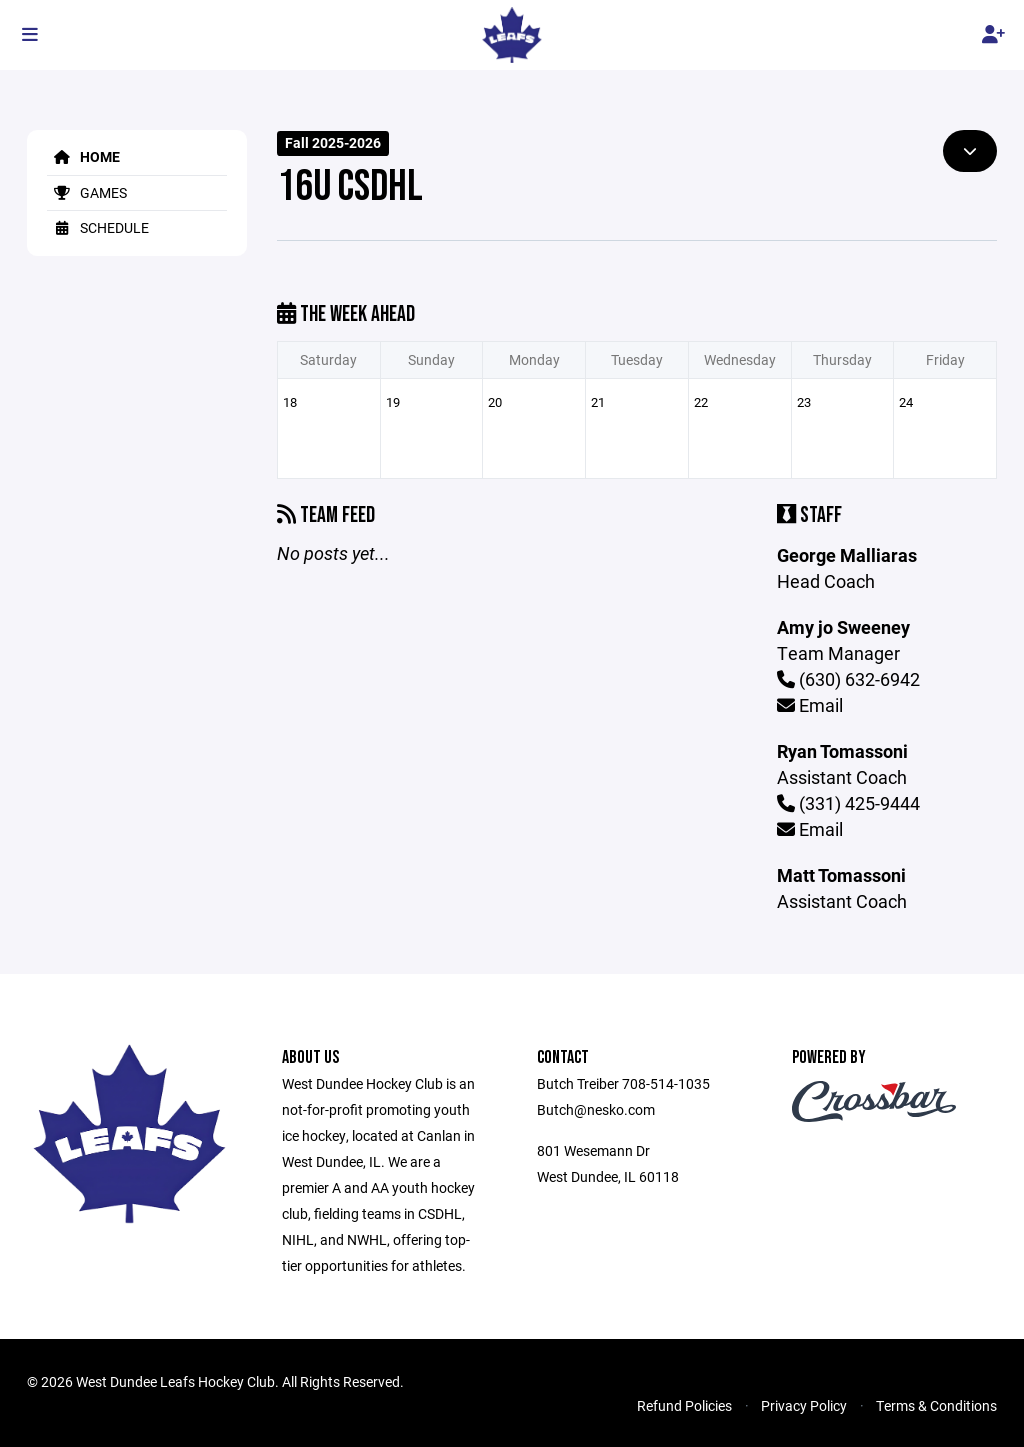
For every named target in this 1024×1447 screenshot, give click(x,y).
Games (87, 192)
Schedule (98, 227)
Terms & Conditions (936, 1405)
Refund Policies (684, 1405)
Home (83, 156)
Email (810, 705)
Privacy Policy (804, 1405)
